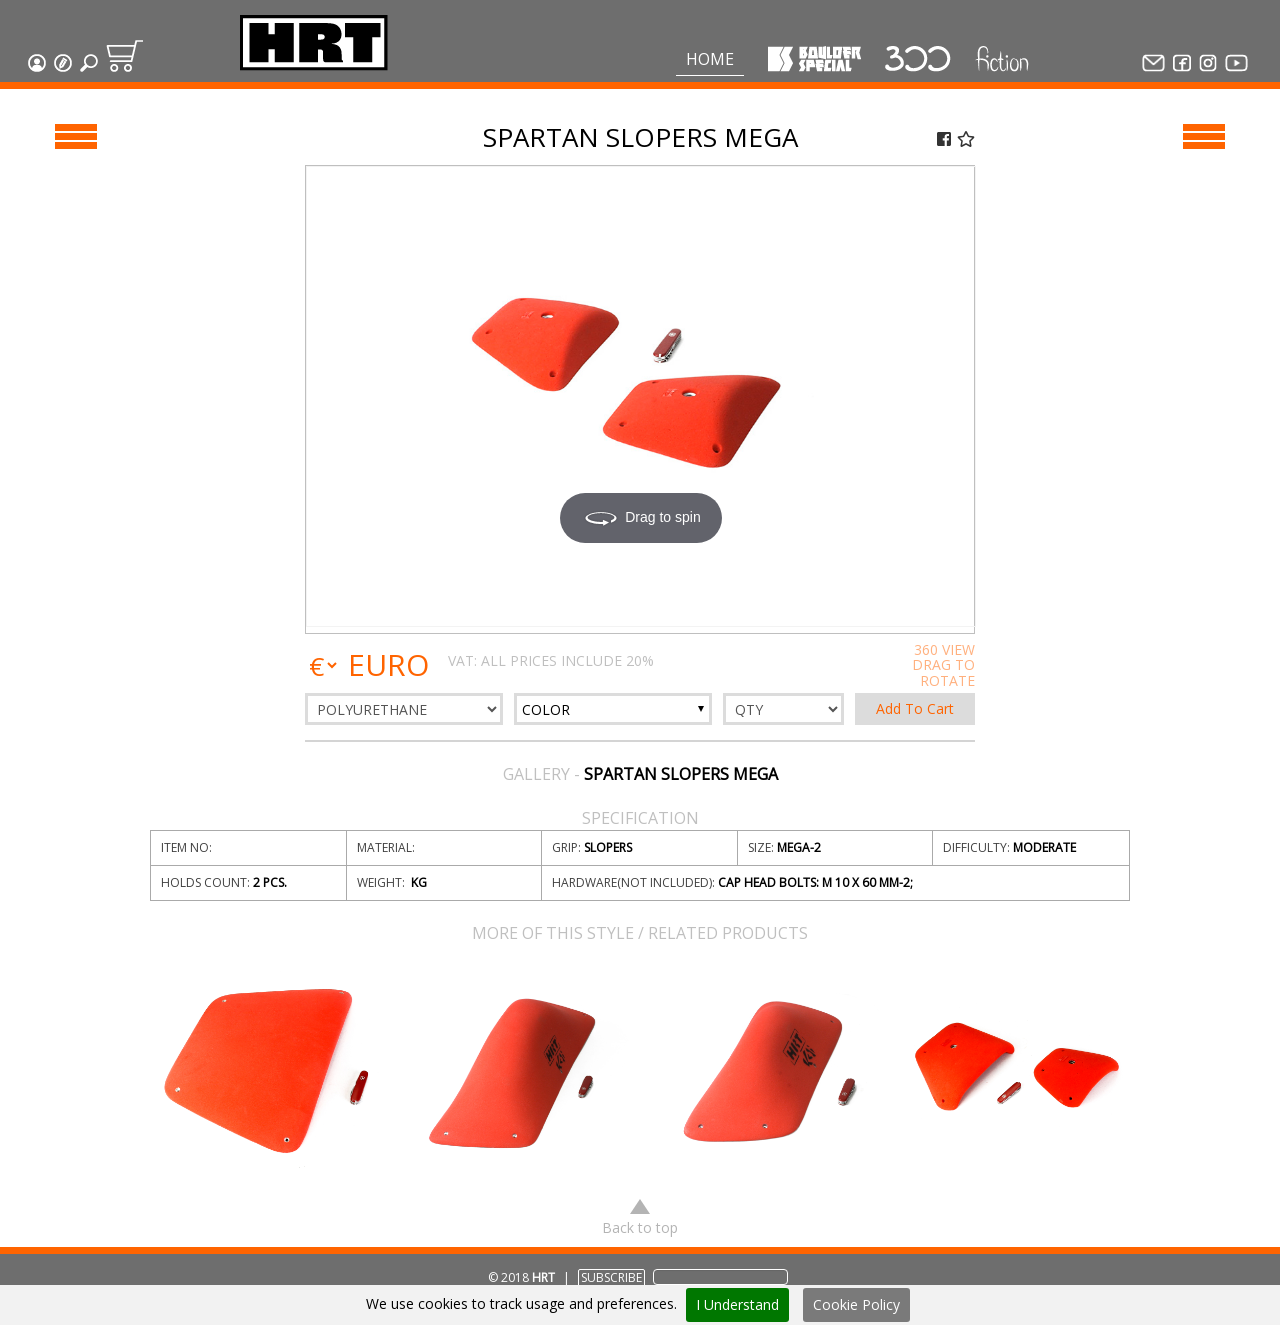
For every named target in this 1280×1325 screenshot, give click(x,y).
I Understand (737, 1304)
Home (710, 59)
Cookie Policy (856, 1304)
